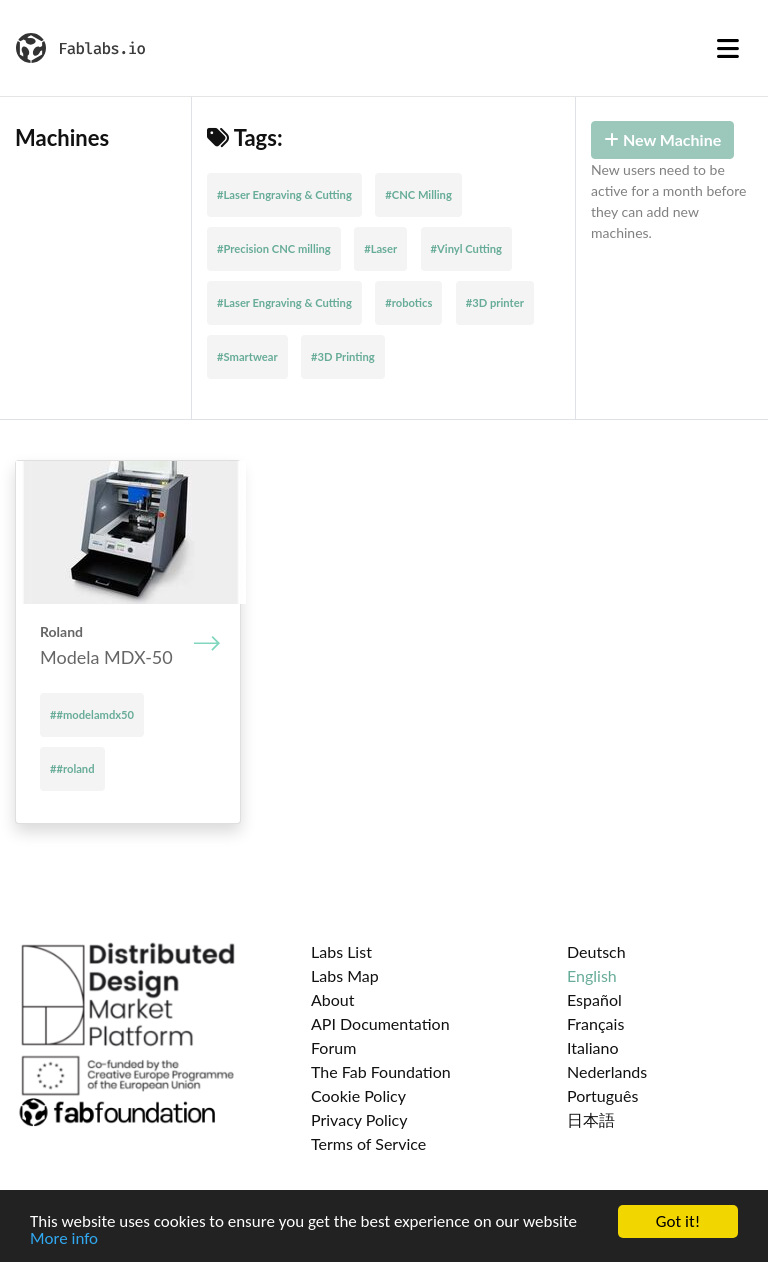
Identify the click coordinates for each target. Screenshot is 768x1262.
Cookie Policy (358, 1095)
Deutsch (596, 951)
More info (64, 1239)
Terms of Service (368, 1143)
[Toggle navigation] (728, 48)
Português (602, 1095)
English (592, 975)
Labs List (341, 951)
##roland (72, 768)
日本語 (591, 1119)
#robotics (408, 302)
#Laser (380, 248)
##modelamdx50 (92, 714)
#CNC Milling (418, 194)
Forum (333, 1047)
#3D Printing (343, 356)
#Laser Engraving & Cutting (284, 194)
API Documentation (380, 1023)
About (333, 999)
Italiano (593, 1047)
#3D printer (495, 302)
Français (595, 1023)
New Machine (662, 139)
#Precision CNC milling (274, 248)
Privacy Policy (359, 1119)
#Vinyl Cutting (466, 248)
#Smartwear (247, 356)
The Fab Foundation (381, 1071)
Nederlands (607, 1071)
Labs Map (345, 975)
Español (594, 999)
